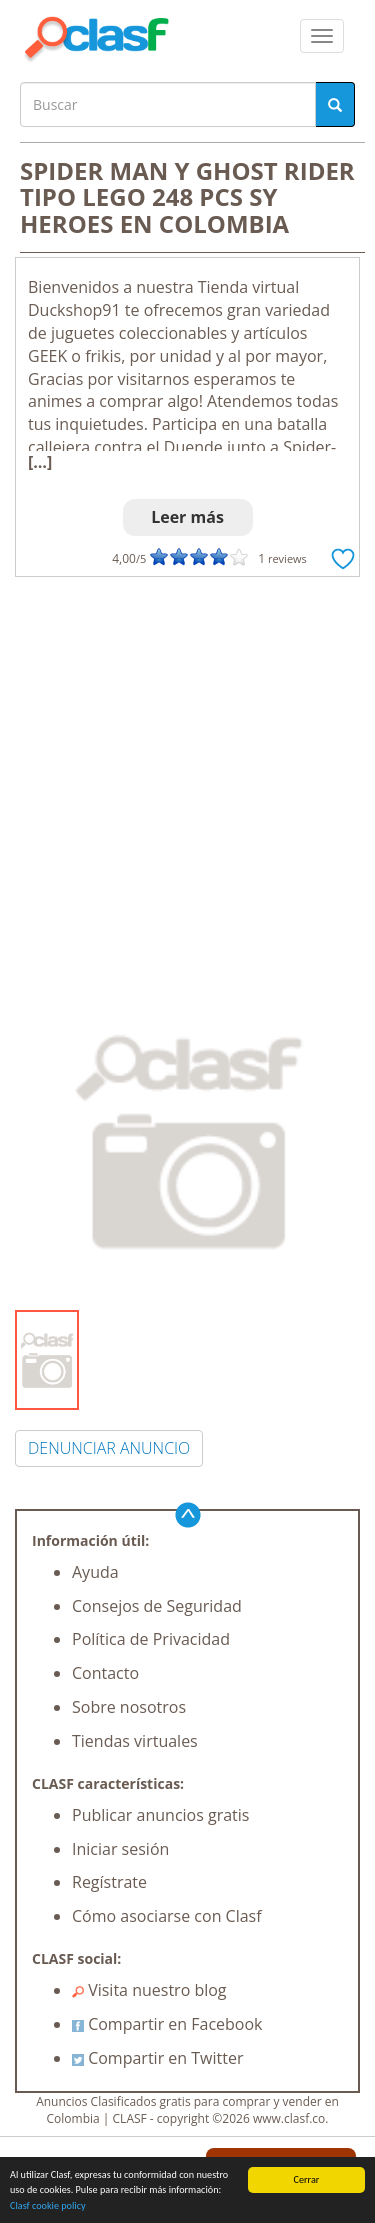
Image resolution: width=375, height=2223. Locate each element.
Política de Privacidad (151, 1639)
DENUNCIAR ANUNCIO (109, 1448)
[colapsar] (322, 36)
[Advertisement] (187, 774)
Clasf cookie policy (48, 2206)
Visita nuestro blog (149, 1990)
